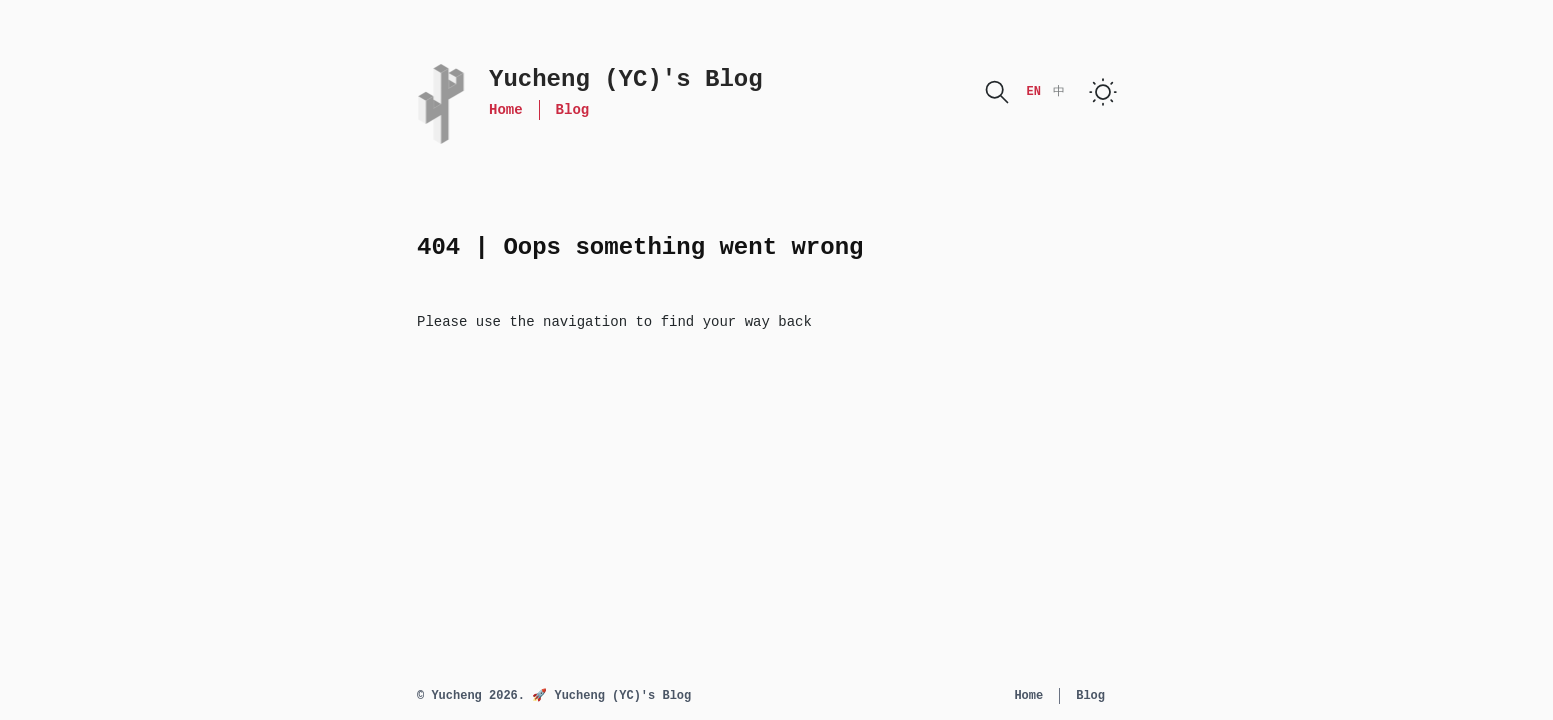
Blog (573, 110)
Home (506, 110)
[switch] (1103, 92)
